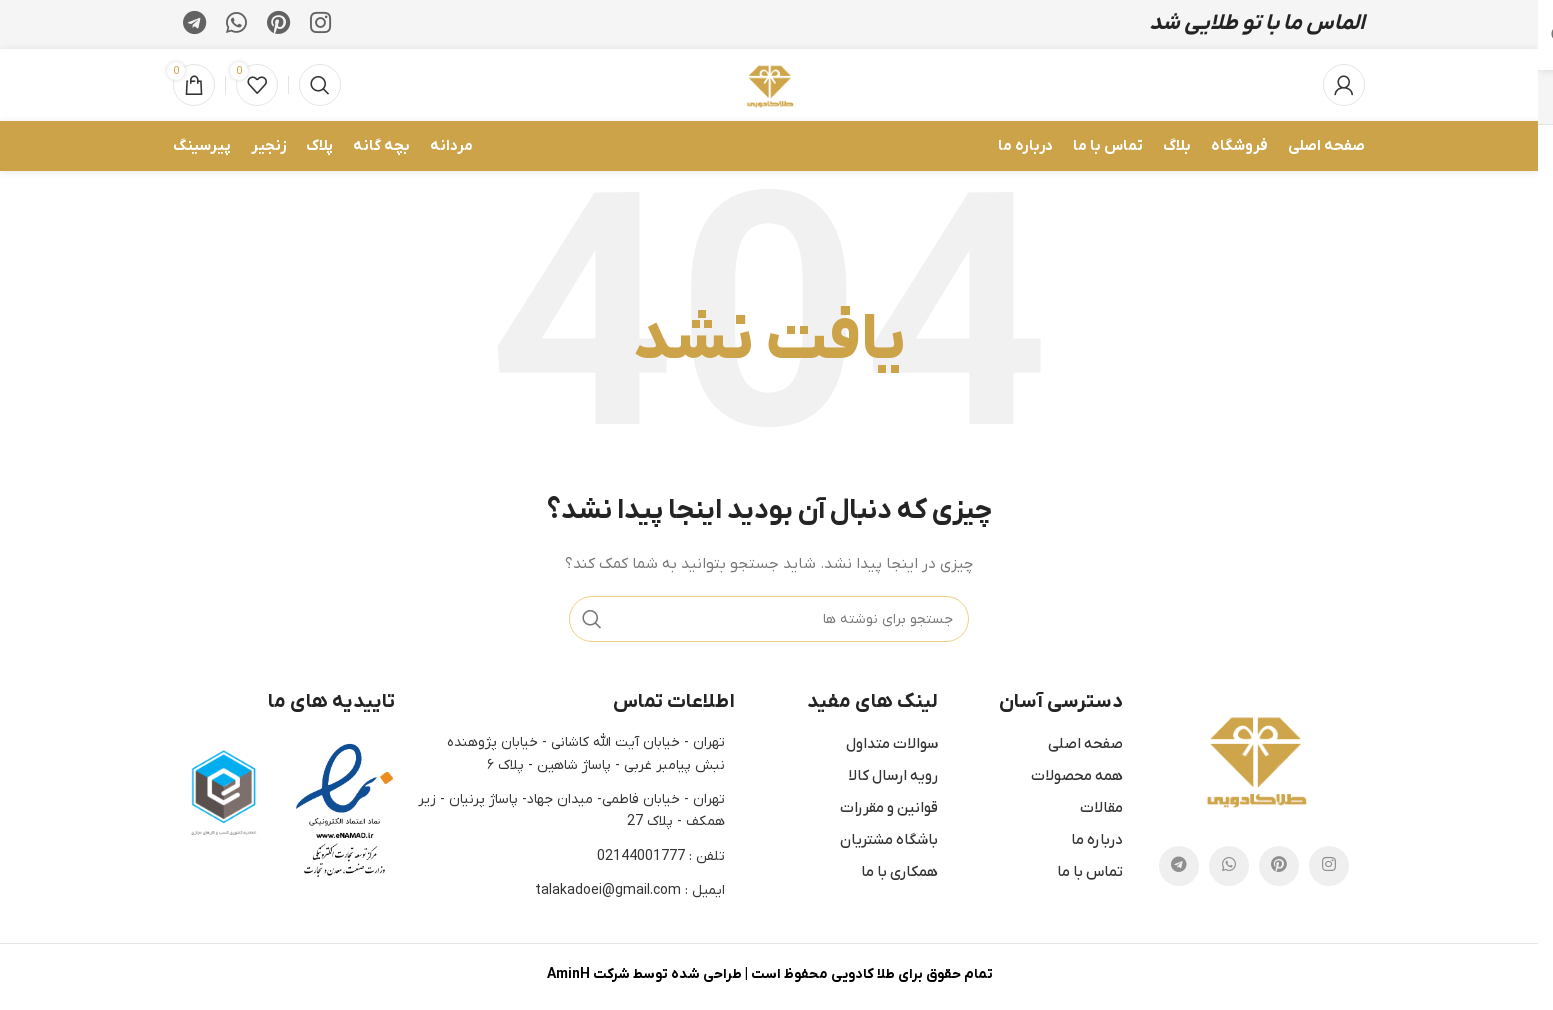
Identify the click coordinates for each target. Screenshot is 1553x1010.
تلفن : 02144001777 (661, 857)
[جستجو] (320, 87)
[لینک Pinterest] (278, 25)
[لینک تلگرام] (194, 25)
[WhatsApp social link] (236, 25)
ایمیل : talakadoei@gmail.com (630, 892)
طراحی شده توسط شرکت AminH (644, 976)
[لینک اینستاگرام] (320, 25)
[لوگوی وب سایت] (769, 85)
